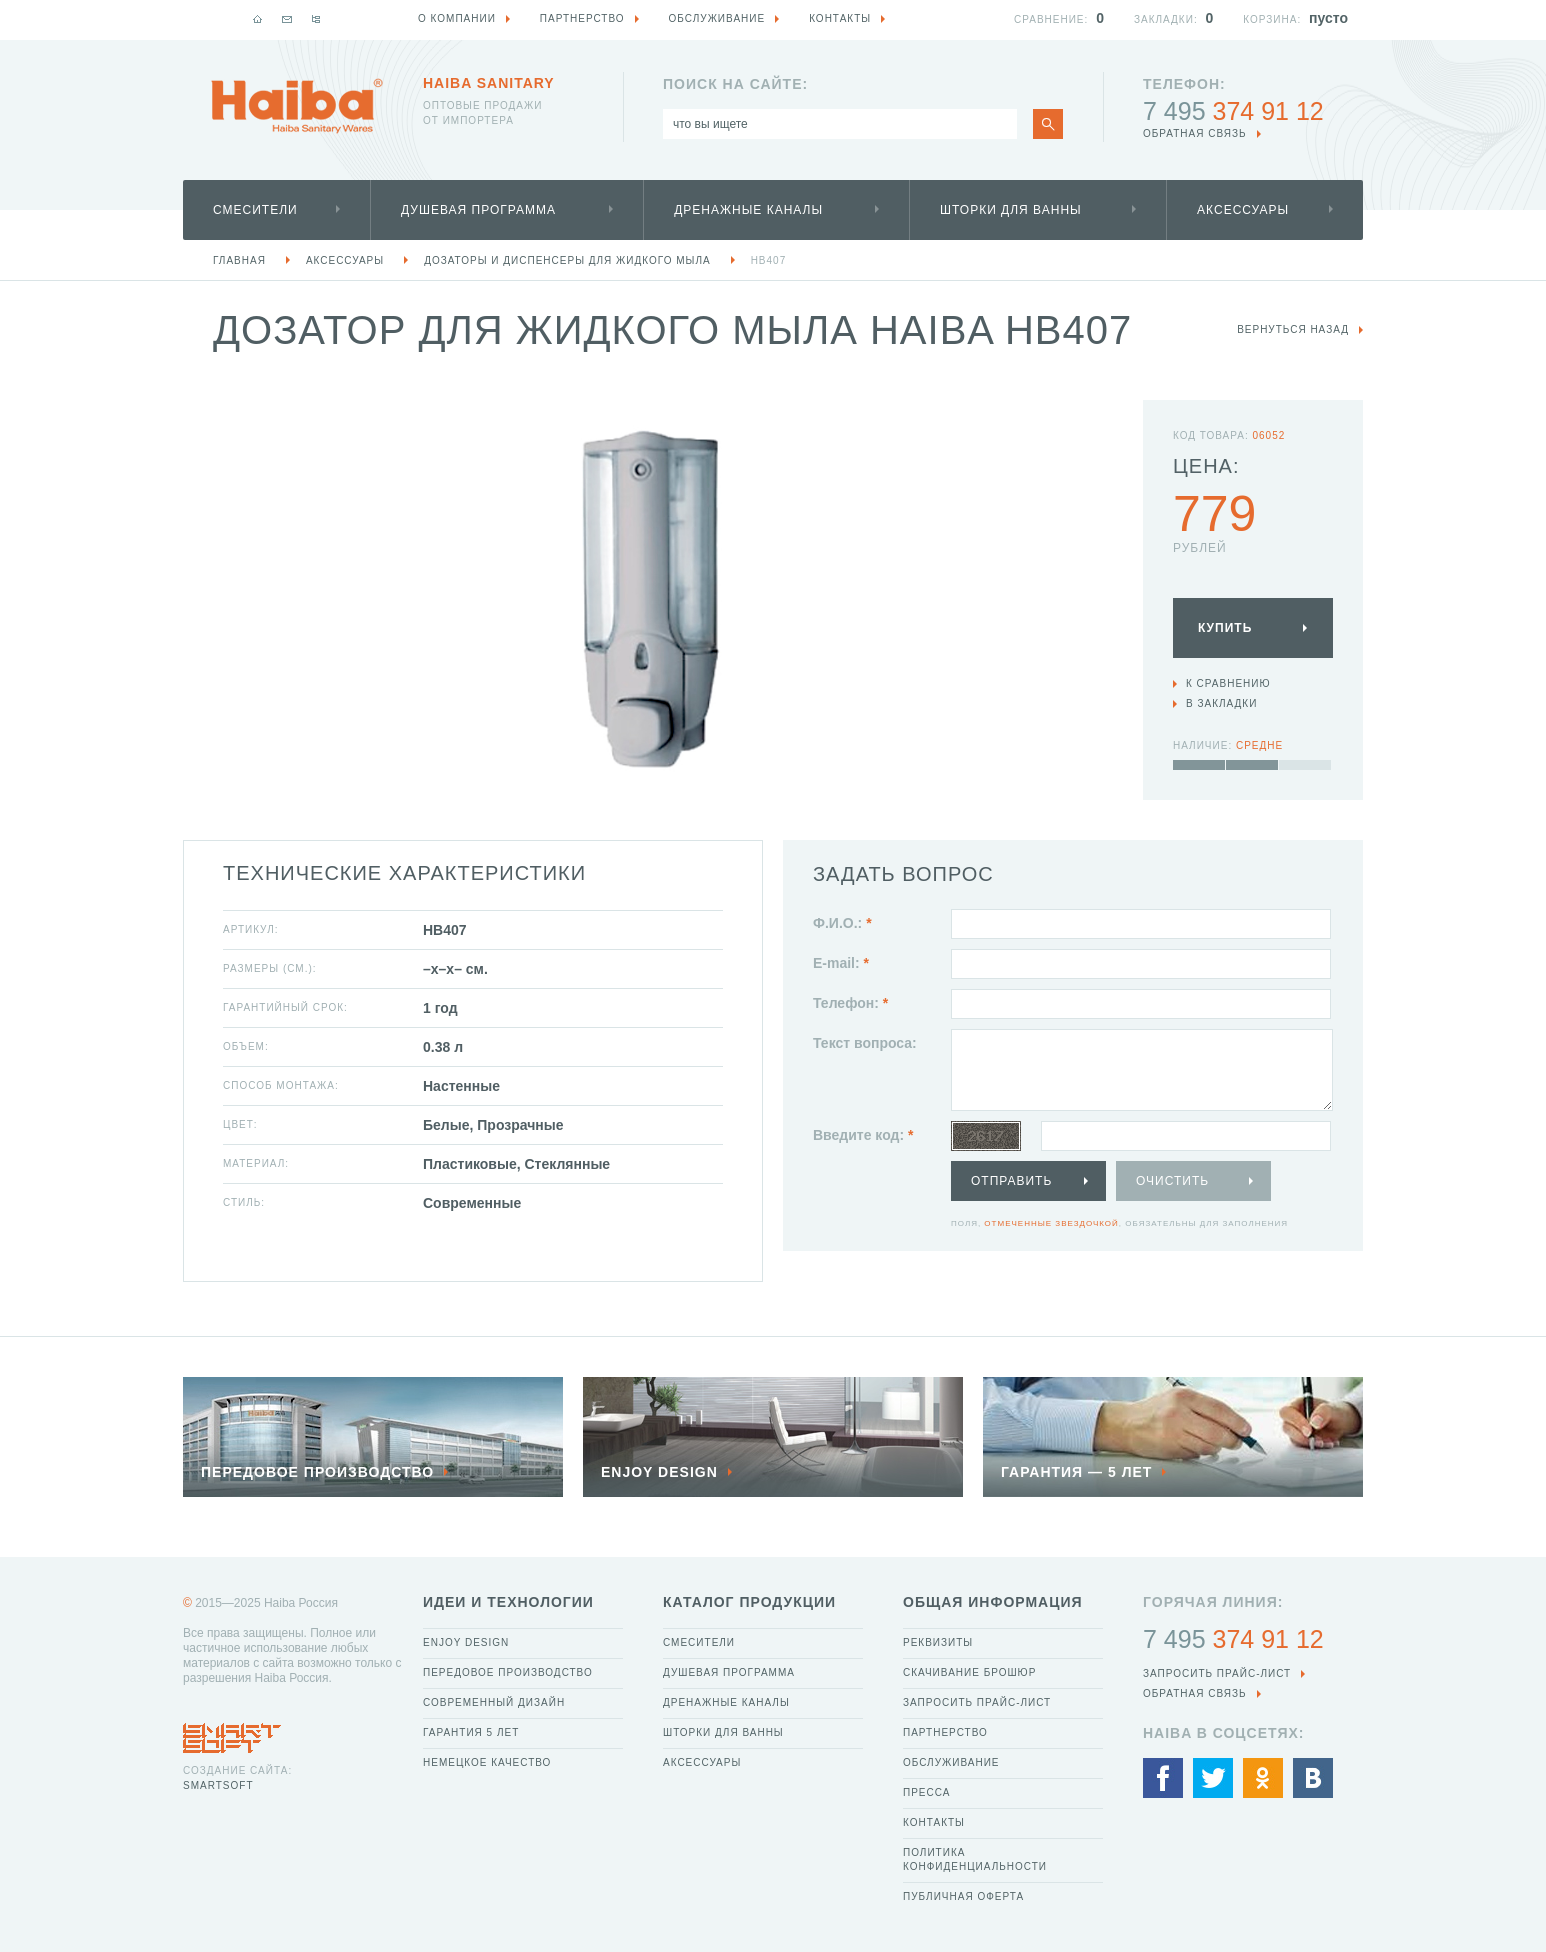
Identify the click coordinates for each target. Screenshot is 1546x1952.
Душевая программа (478, 210)
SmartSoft (218, 1785)
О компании (457, 18)
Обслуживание (951, 1762)
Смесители (255, 210)
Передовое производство (508, 1672)
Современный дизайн (494, 1702)
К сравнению (1228, 683)
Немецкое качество (487, 1762)
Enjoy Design (466, 1642)
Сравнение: (1051, 19)
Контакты (934, 1822)
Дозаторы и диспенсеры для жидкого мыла (567, 260)
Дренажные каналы (748, 210)
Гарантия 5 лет (471, 1732)
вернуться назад (1293, 329)
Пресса (926, 1792)
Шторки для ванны (1011, 210)
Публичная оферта (963, 1896)
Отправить (1011, 1181)
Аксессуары (1243, 210)
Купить (1225, 628)
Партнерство (945, 1732)
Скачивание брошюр (969, 1672)
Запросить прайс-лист (977, 1702)
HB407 (769, 260)
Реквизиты (938, 1642)
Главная (239, 260)
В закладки (1221, 703)
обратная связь (1195, 133)
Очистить (1172, 1181)
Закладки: (1166, 19)
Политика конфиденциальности (975, 1859)
